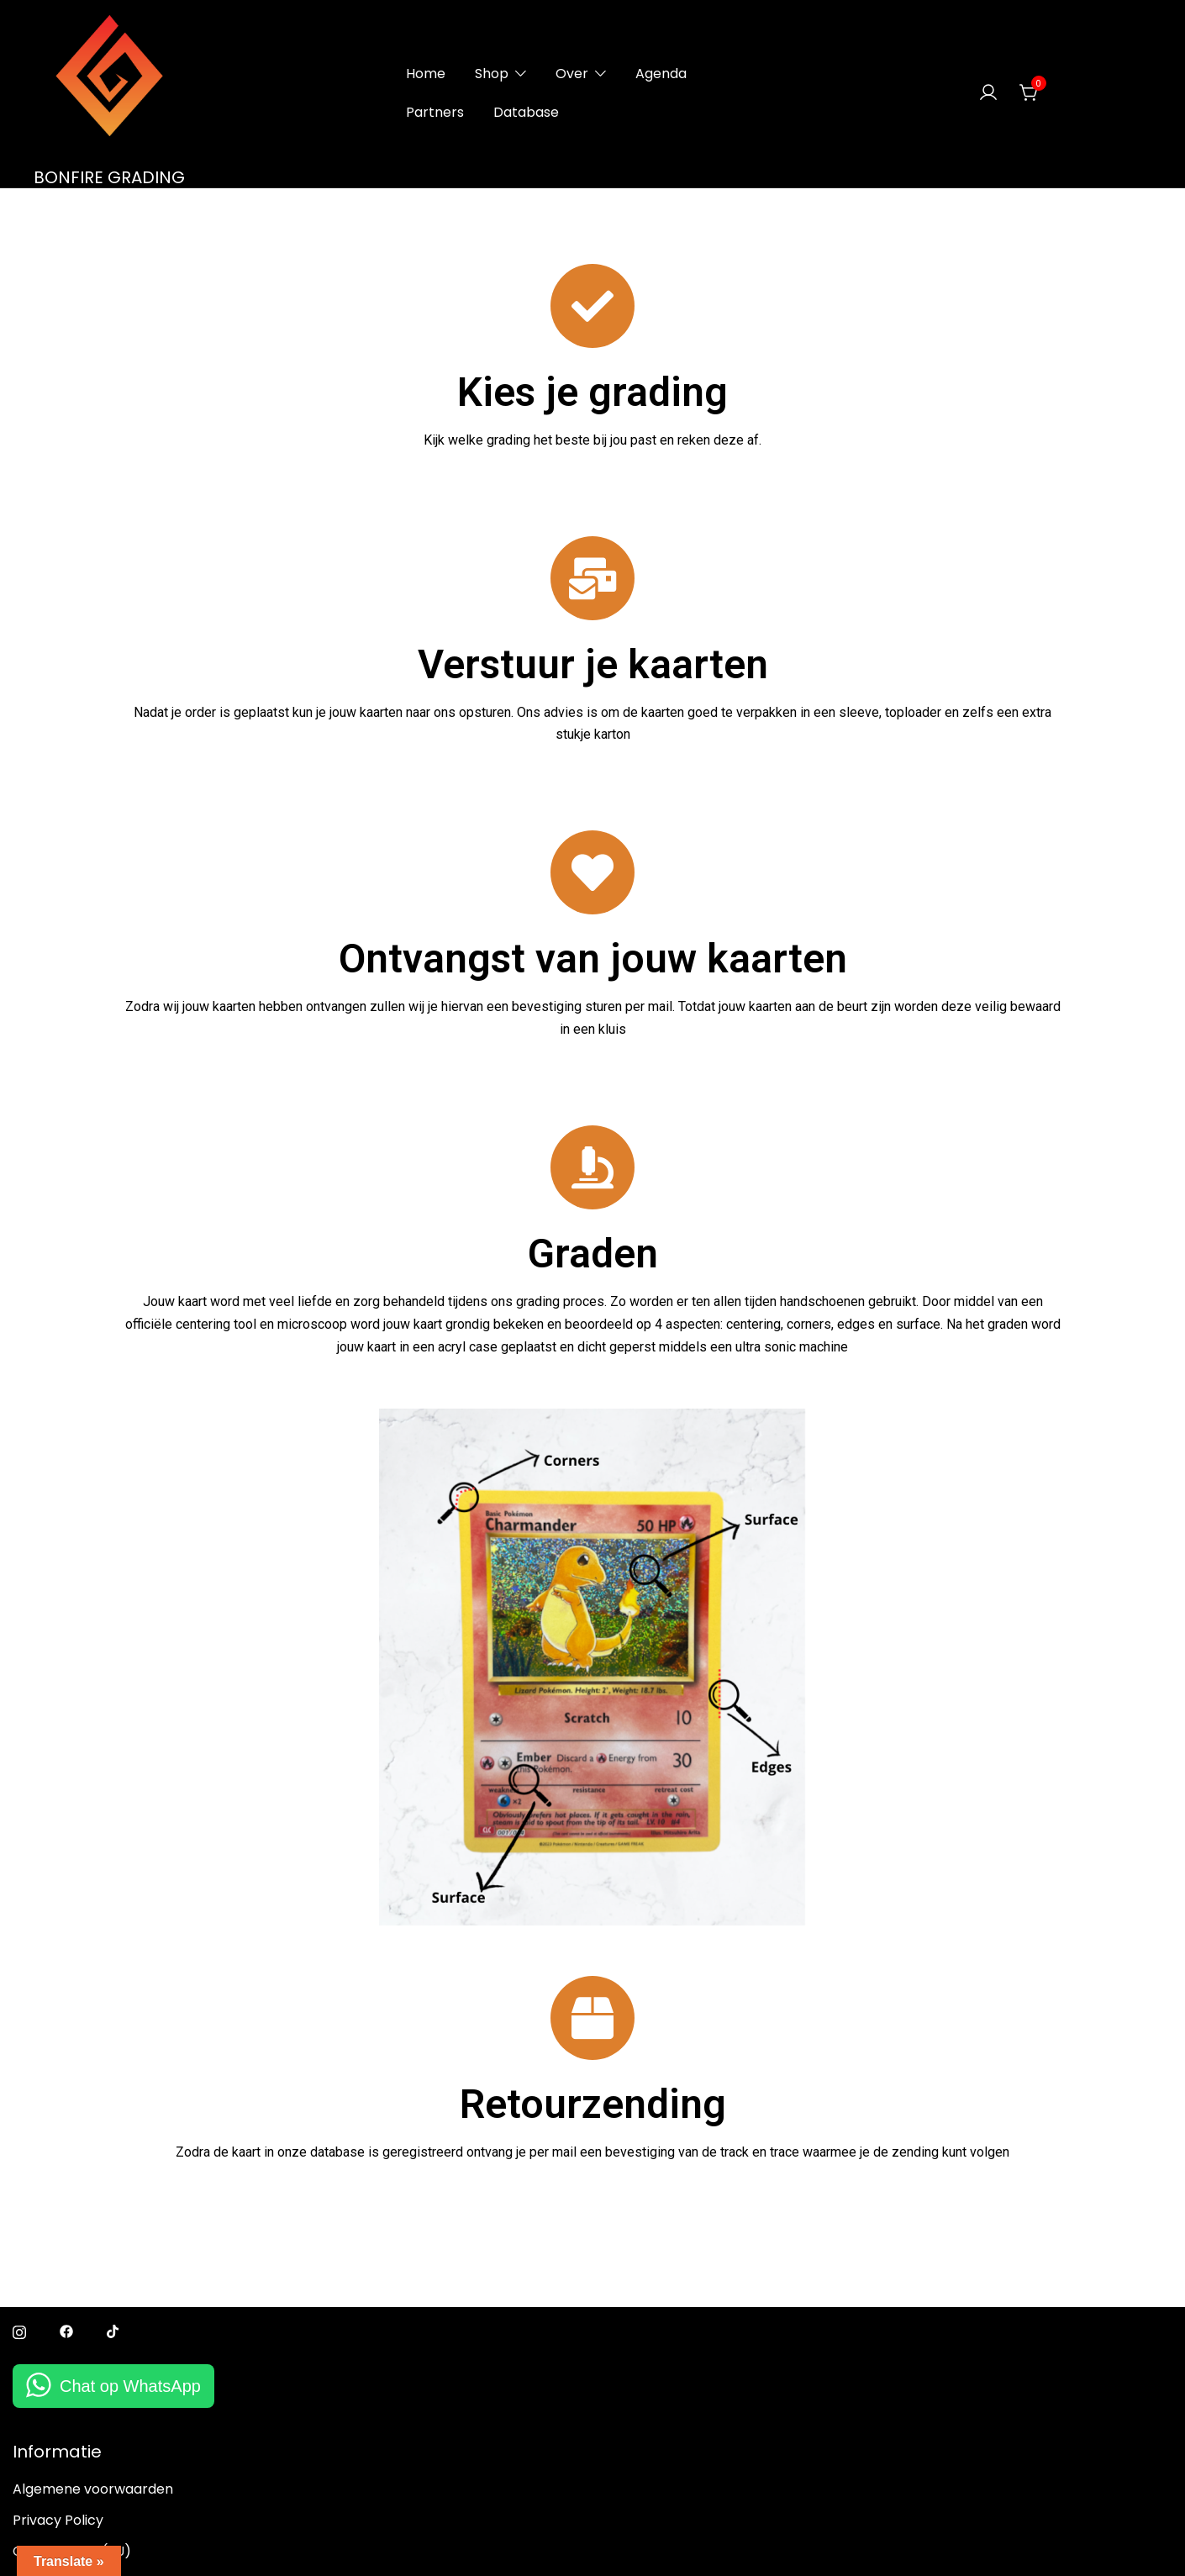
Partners (435, 112)
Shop (491, 73)
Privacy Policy (58, 2520)
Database (526, 112)
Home (425, 73)
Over (572, 73)
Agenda (661, 73)
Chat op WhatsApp (130, 2386)
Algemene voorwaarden (93, 2489)
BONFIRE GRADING (109, 177)
